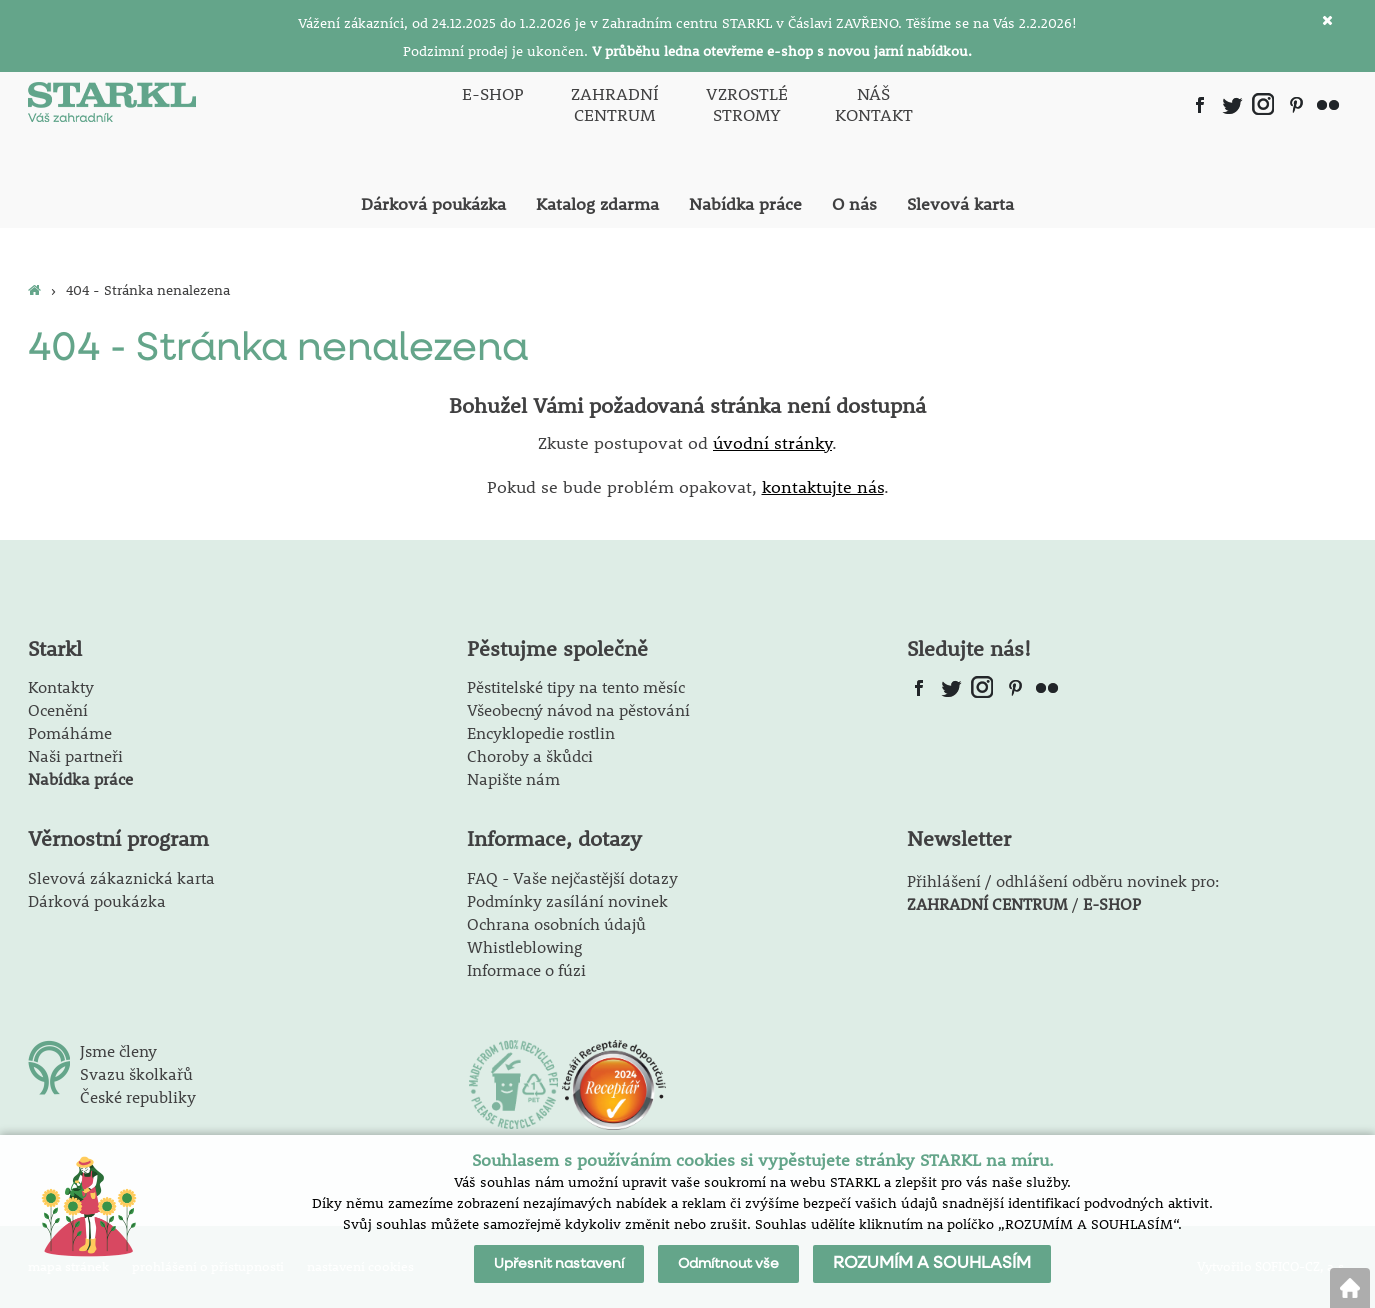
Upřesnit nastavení (559, 1264)
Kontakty (61, 686)
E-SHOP (1112, 903)
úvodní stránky (772, 443)
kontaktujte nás (823, 487)
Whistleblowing (524, 946)
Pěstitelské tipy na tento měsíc (576, 686)
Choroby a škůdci (530, 755)
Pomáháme (70, 732)
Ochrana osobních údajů (556, 923)
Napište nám (513, 778)
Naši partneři (75, 755)
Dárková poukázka (97, 900)
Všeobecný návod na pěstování (578, 709)
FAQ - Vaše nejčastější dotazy (572, 877)
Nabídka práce (80, 778)
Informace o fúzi (526, 969)
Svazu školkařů (136, 1073)
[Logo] (112, 104)
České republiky (138, 1096)
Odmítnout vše (728, 1264)
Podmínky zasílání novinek (567, 900)
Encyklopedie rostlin (541, 732)
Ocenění (58, 709)
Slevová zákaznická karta (121, 877)
